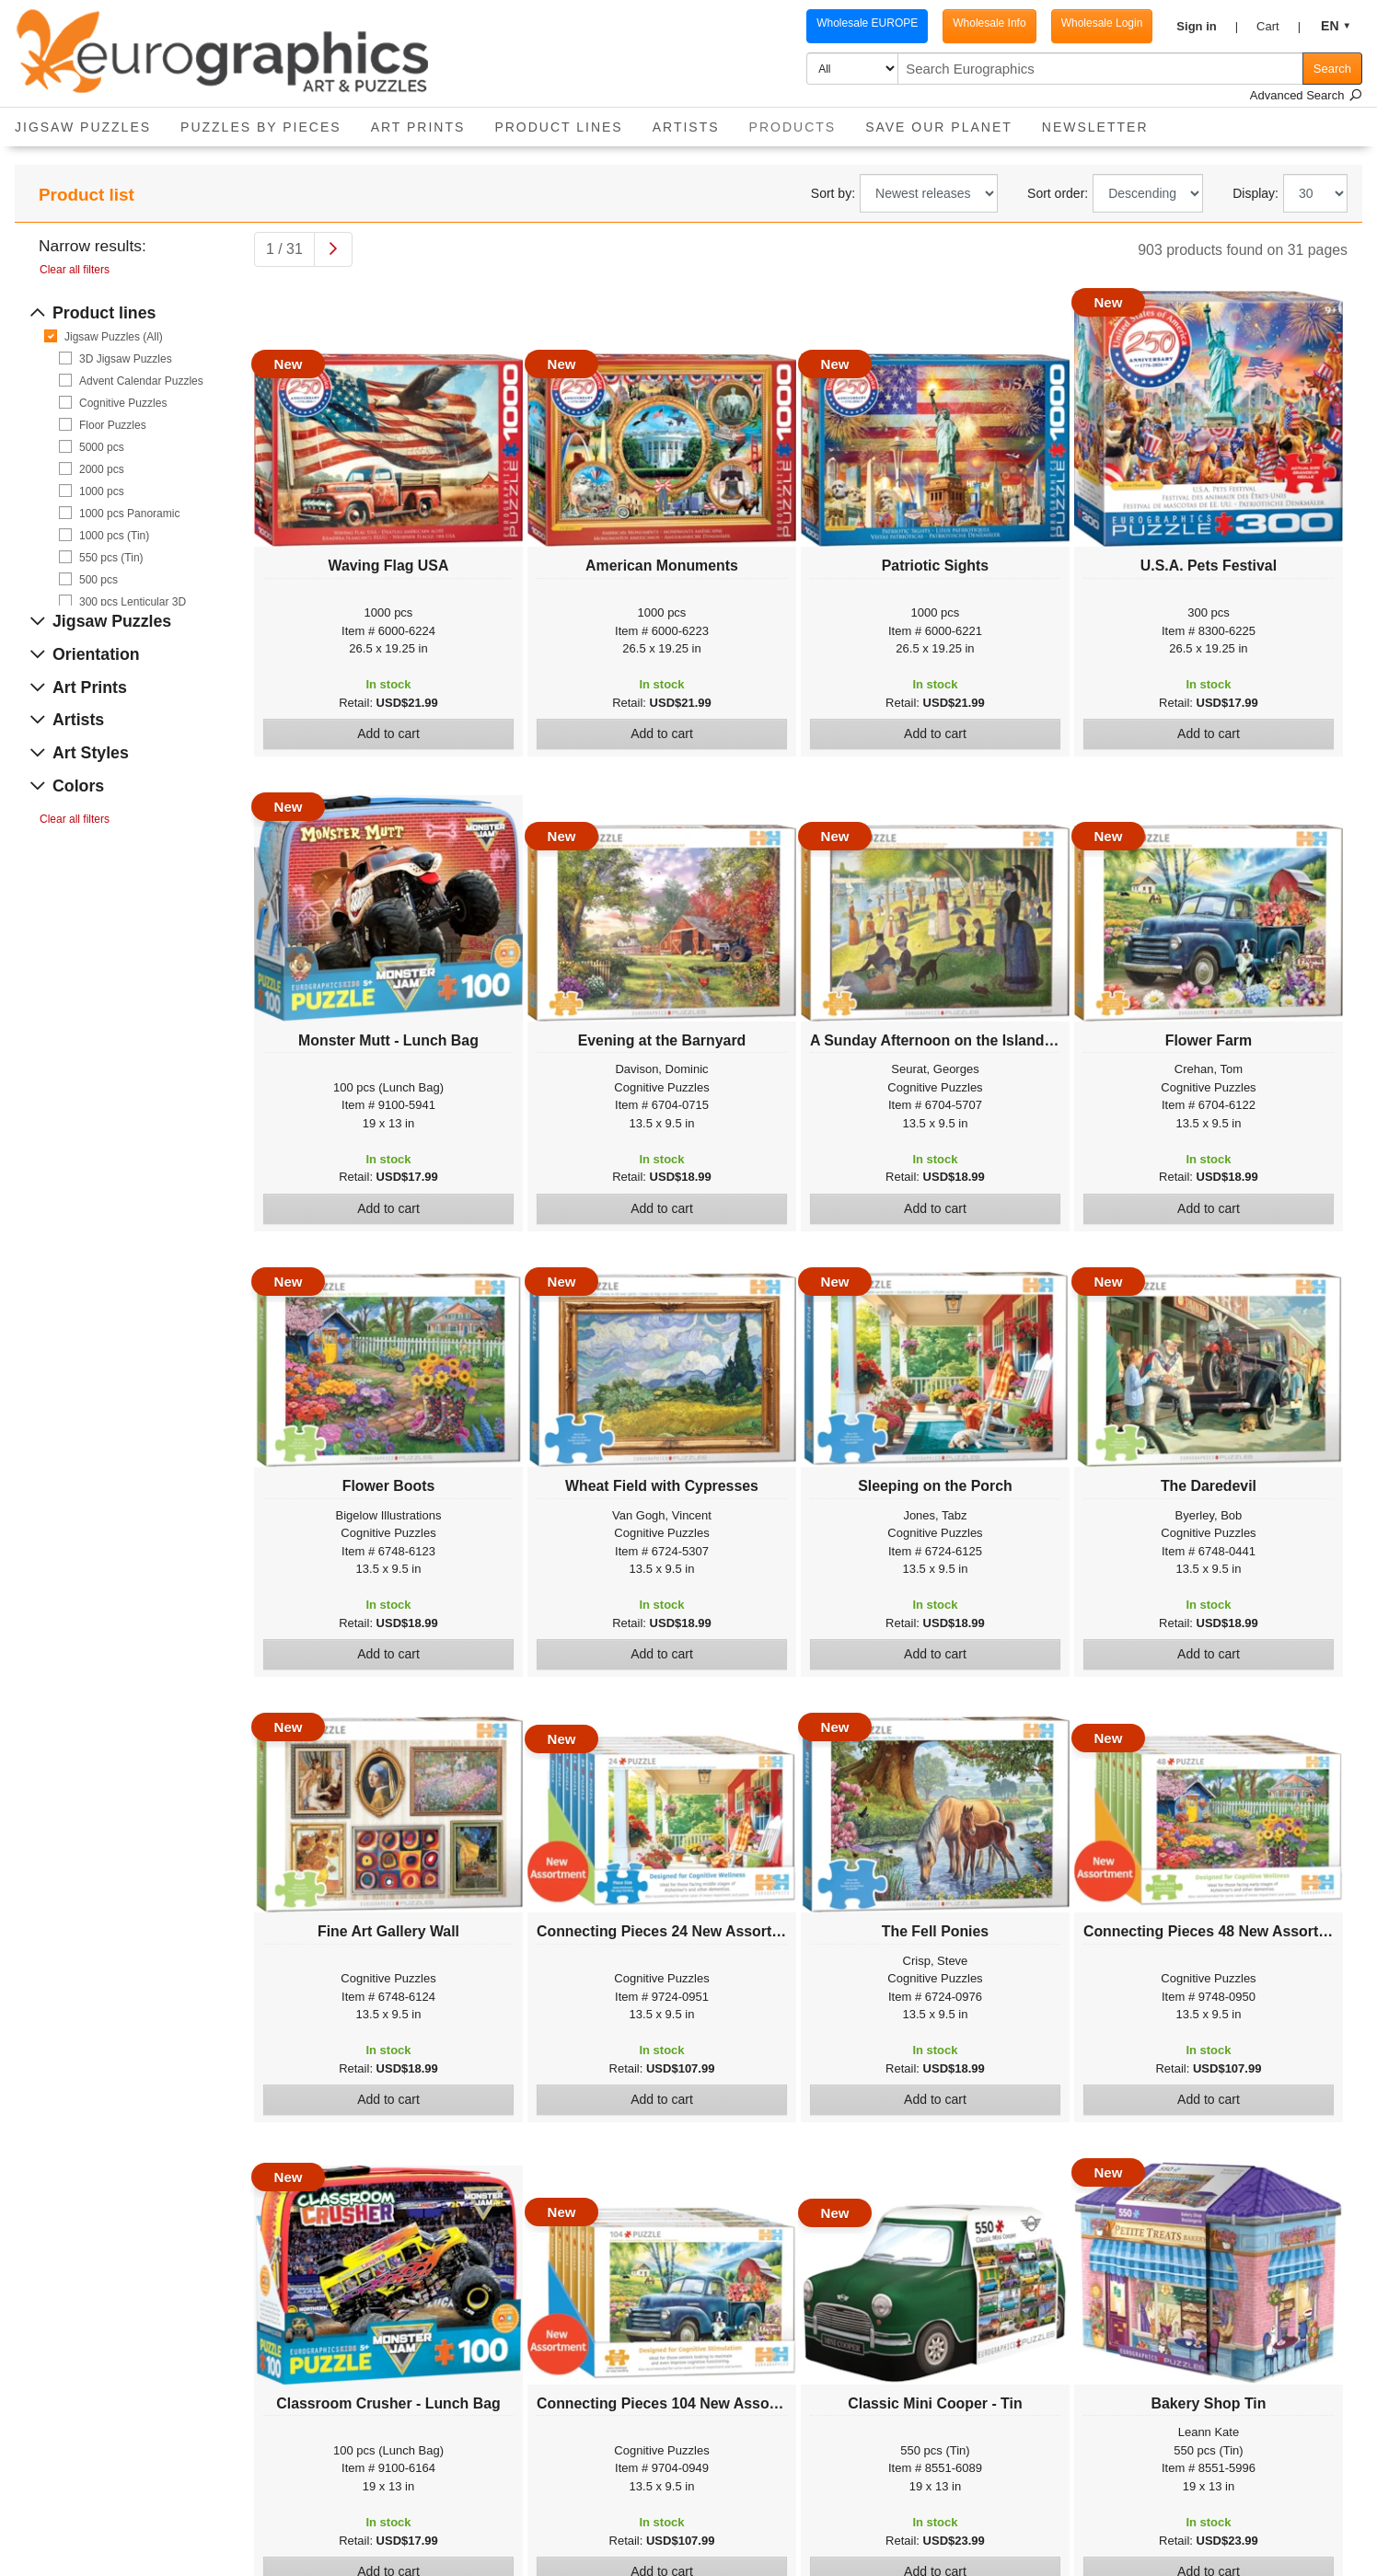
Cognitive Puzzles (123, 403)
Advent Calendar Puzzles (141, 381)
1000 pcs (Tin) (114, 535)
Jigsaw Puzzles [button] (83, 127)
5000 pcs (101, 447)
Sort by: (833, 193)
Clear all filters (75, 269)
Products (800, 121)
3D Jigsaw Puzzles (125, 358)
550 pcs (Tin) (111, 557)
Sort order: (1057, 193)
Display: (1255, 193)
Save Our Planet (938, 127)
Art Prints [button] (418, 127)
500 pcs (98, 579)
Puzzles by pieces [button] (260, 127)
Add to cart (388, 733)
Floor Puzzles (112, 425)
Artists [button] (686, 127)
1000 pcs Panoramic (129, 513)
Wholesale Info (989, 23)
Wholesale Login (1102, 23)
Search (1332, 68)
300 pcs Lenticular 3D (132, 601)
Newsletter (1095, 127)
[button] (1207, 26)
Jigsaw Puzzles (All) (113, 336)
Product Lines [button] (558, 127)
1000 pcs (101, 491)
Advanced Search (1306, 95)
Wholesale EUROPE (867, 23)
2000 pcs (101, 469)
